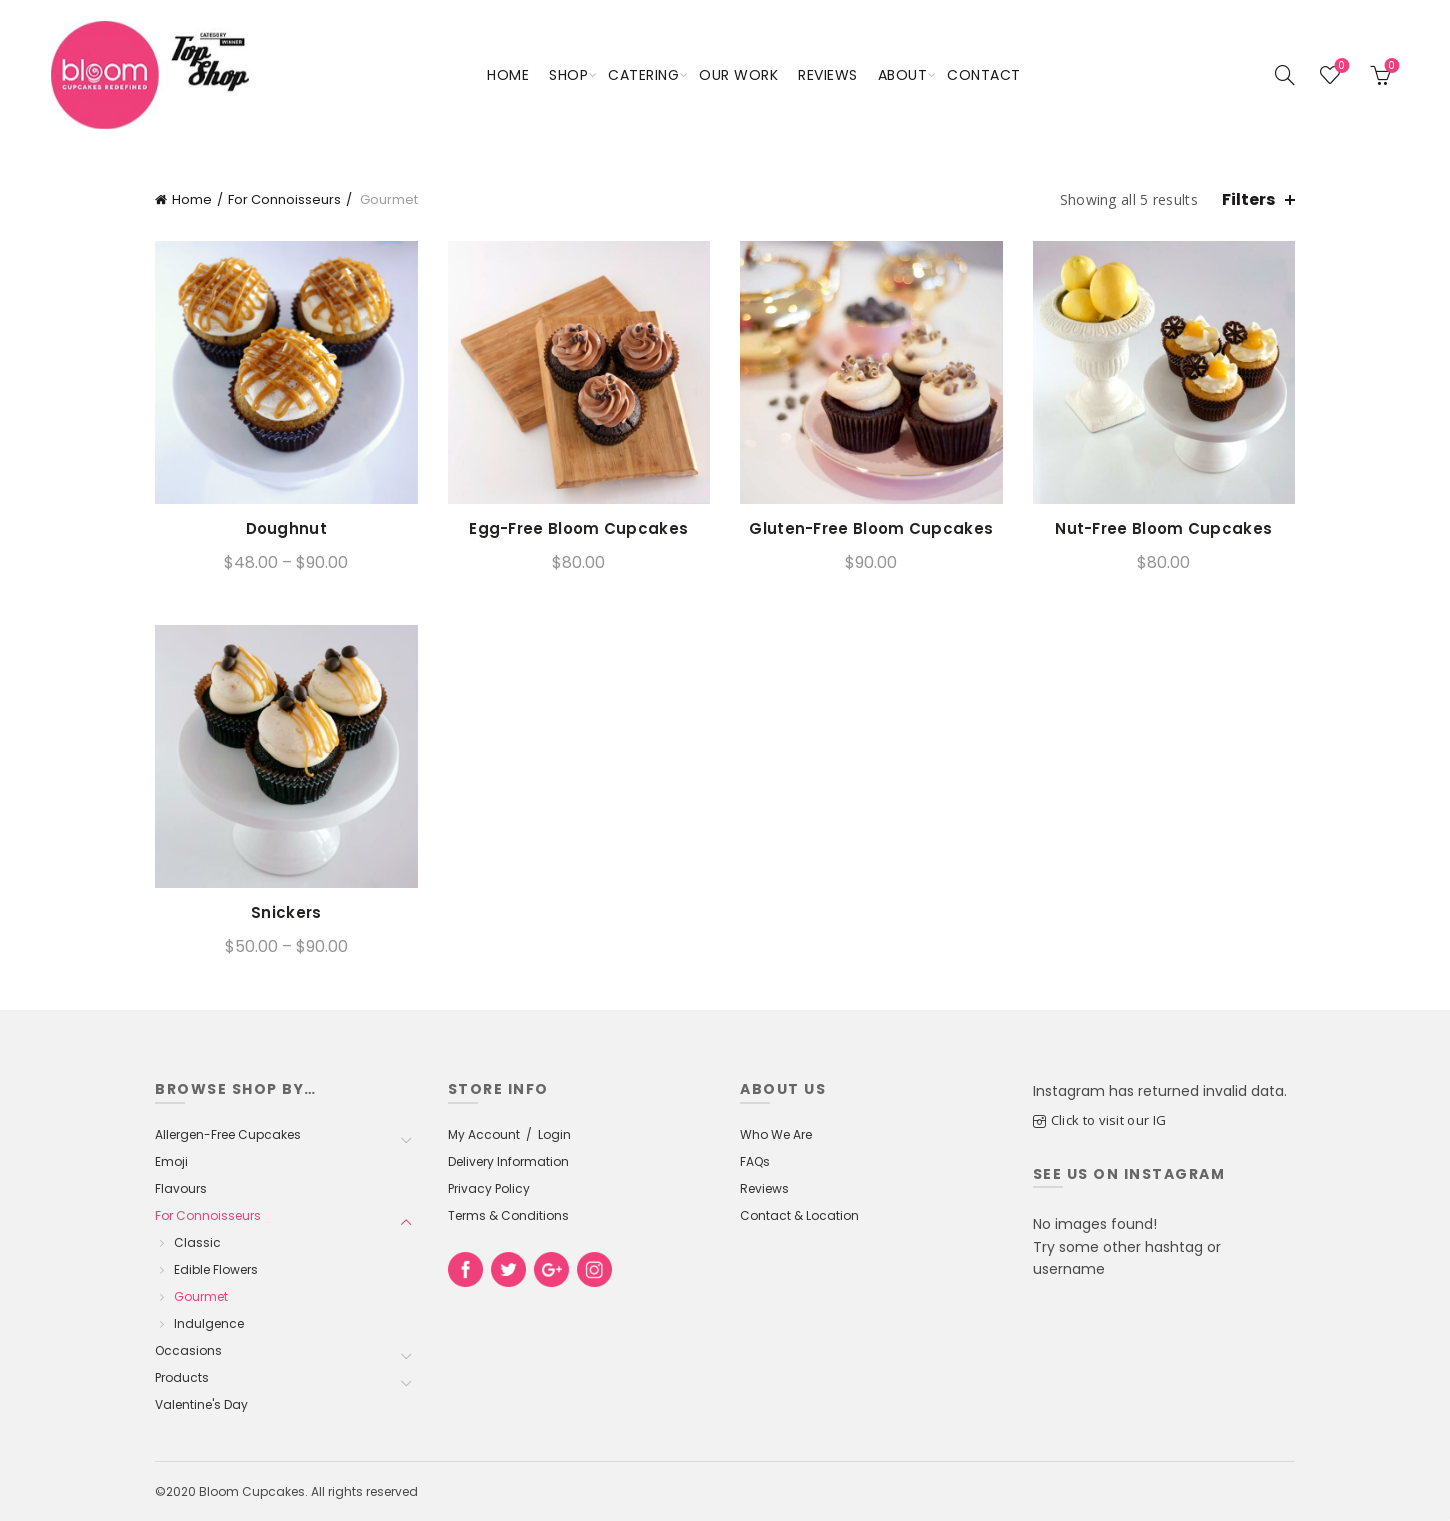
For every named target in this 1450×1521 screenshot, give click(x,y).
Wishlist (1339, 66)
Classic (197, 1242)
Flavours (181, 1188)
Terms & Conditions (508, 1215)
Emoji (171, 1161)
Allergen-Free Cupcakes (228, 1134)
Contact (984, 75)
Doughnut (286, 529)
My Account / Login (509, 1134)
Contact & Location (799, 1215)
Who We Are (776, 1134)
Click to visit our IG (1108, 1120)
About (903, 75)
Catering (643, 75)
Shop (568, 75)
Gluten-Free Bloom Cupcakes (871, 529)
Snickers (286, 913)
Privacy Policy (489, 1188)
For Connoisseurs (284, 199)
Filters (1248, 199)
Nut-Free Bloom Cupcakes (1163, 529)
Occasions (188, 1350)
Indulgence (209, 1323)
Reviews (828, 75)
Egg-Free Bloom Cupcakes (578, 529)
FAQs (755, 1161)
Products (182, 1377)
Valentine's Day (201, 1404)
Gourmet (201, 1296)
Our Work (738, 75)
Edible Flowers (216, 1269)
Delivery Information (508, 1161)
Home (508, 75)
